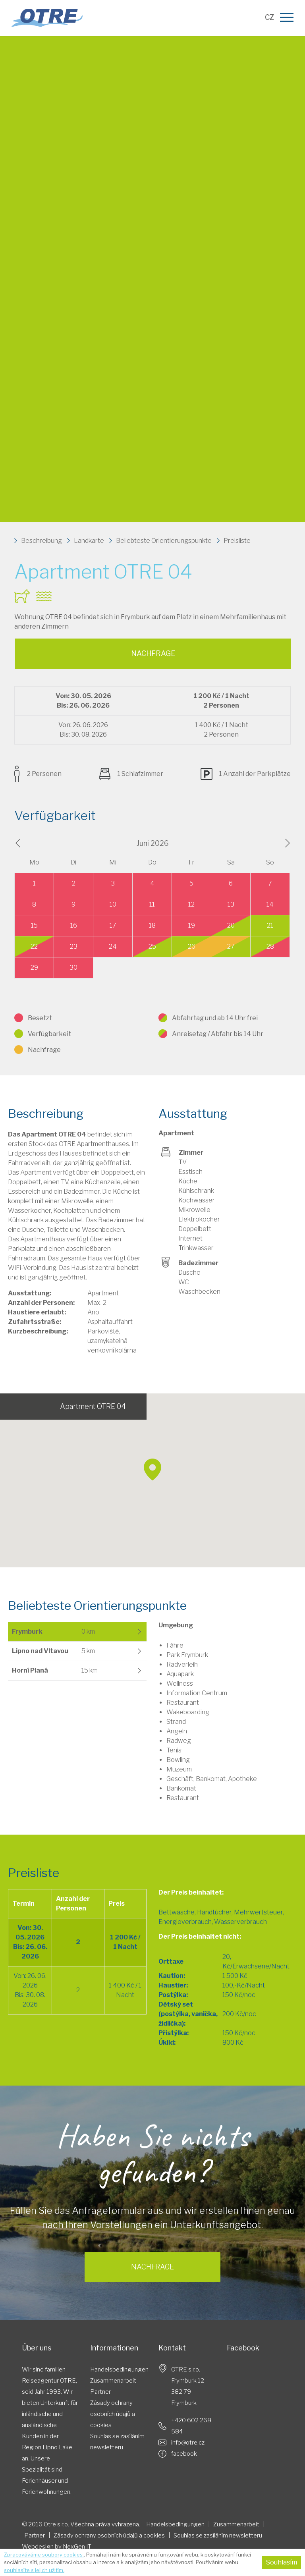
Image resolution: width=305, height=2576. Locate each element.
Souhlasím (281, 2562)
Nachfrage (153, 653)
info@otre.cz (188, 2442)
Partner (100, 2391)
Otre (52, 18)
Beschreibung (41, 540)
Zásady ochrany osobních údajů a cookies (112, 2414)
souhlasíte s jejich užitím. (34, 2570)
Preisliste (237, 540)
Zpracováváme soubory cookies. (44, 2554)
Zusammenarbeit (113, 2380)
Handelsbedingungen (119, 2369)
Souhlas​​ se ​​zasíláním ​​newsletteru (118, 2442)
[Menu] (288, 18)
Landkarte (89, 540)
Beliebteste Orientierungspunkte (164, 540)
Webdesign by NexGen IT (56, 2546)
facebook (184, 2453)
